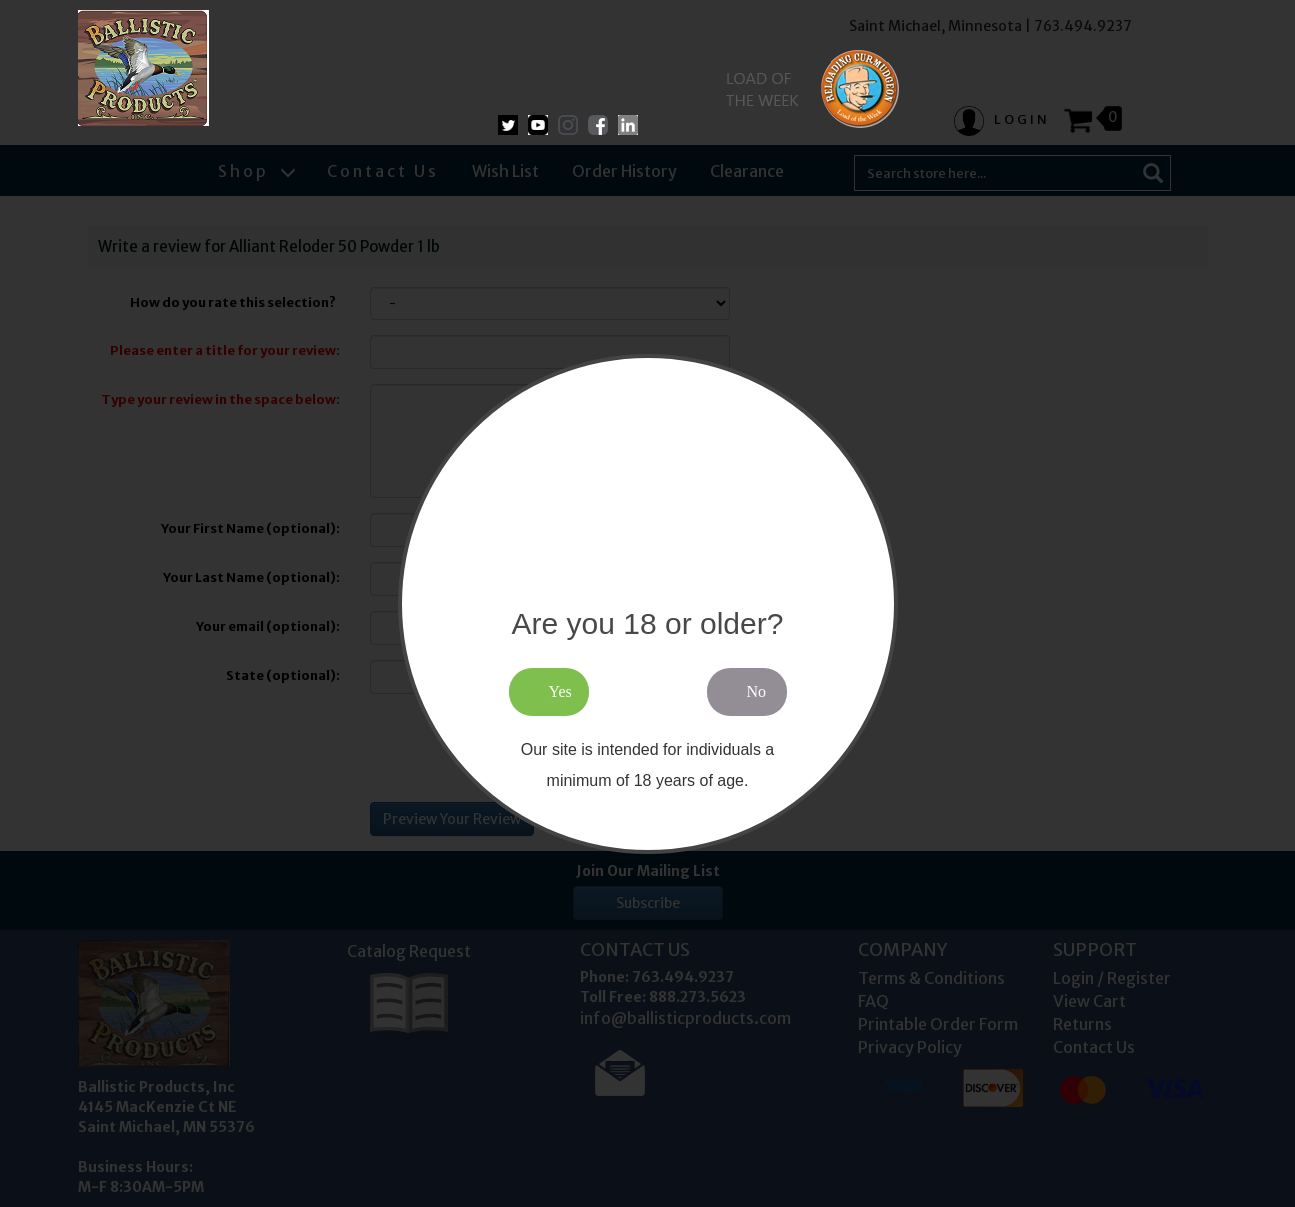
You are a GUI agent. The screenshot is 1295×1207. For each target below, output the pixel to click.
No (757, 691)
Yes (560, 691)
